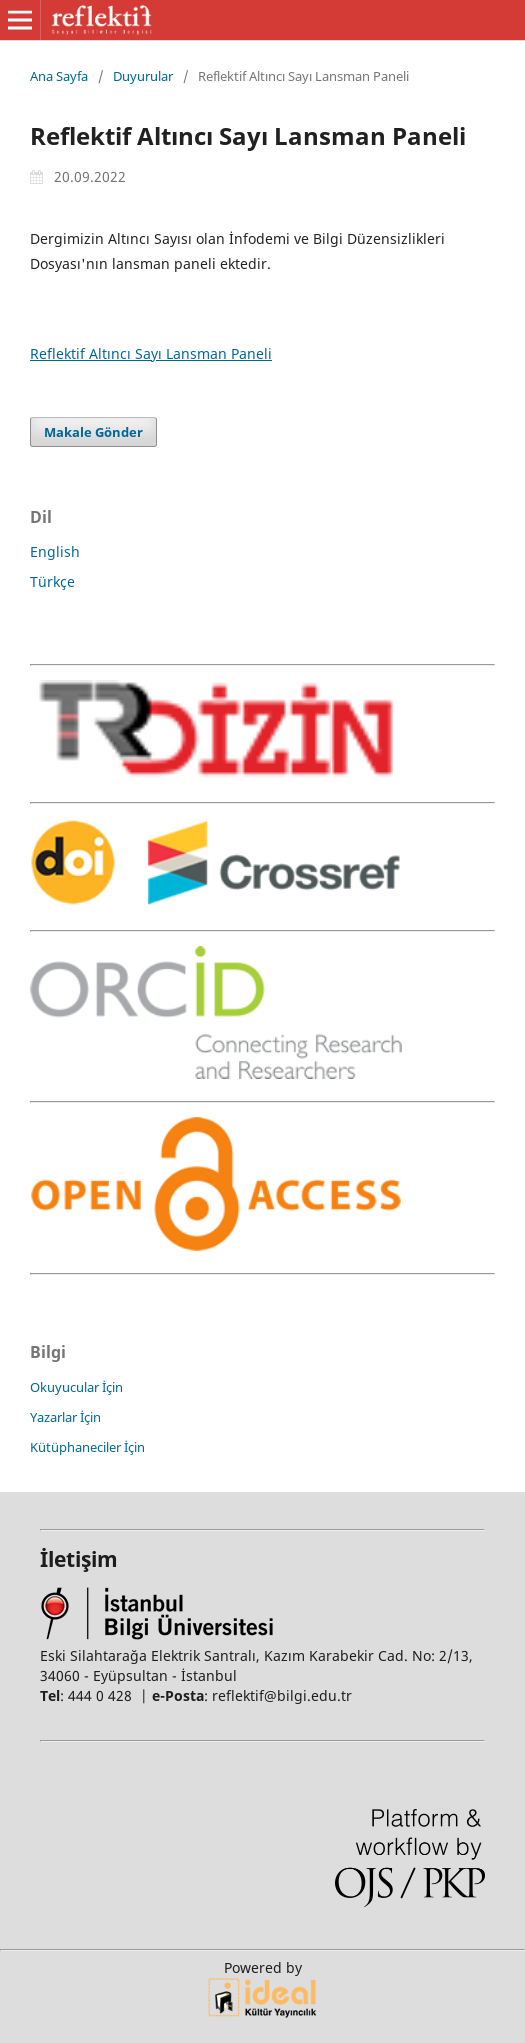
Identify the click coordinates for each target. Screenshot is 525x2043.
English (55, 551)
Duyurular (143, 76)
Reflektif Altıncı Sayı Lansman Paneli (151, 353)
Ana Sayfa (59, 76)
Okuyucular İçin (76, 1387)
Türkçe (52, 581)
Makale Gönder (93, 432)
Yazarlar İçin (65, 1417)
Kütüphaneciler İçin (87, 1447)
